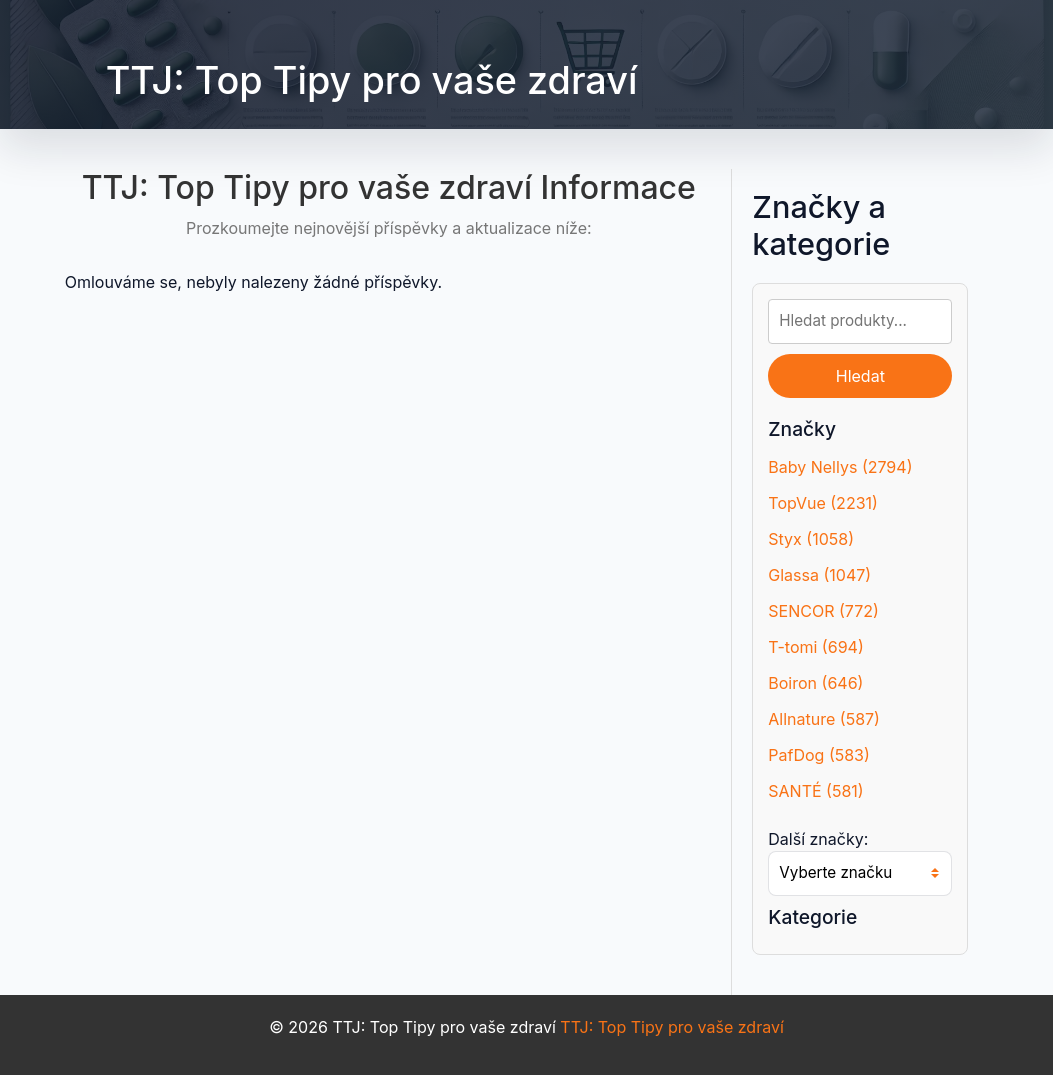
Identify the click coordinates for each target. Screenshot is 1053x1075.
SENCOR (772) (823, 611)
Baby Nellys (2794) (840, 467)
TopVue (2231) (823, 503)
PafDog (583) (819, 755)
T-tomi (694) (815, 647)
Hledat (860, 376)
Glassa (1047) (819, 575)
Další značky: (818, 839)
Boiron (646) (815, 683)
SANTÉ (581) (815, 791)
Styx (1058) (811, 539)
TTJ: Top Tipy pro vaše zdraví (372, 80)
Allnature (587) (824, 719)
